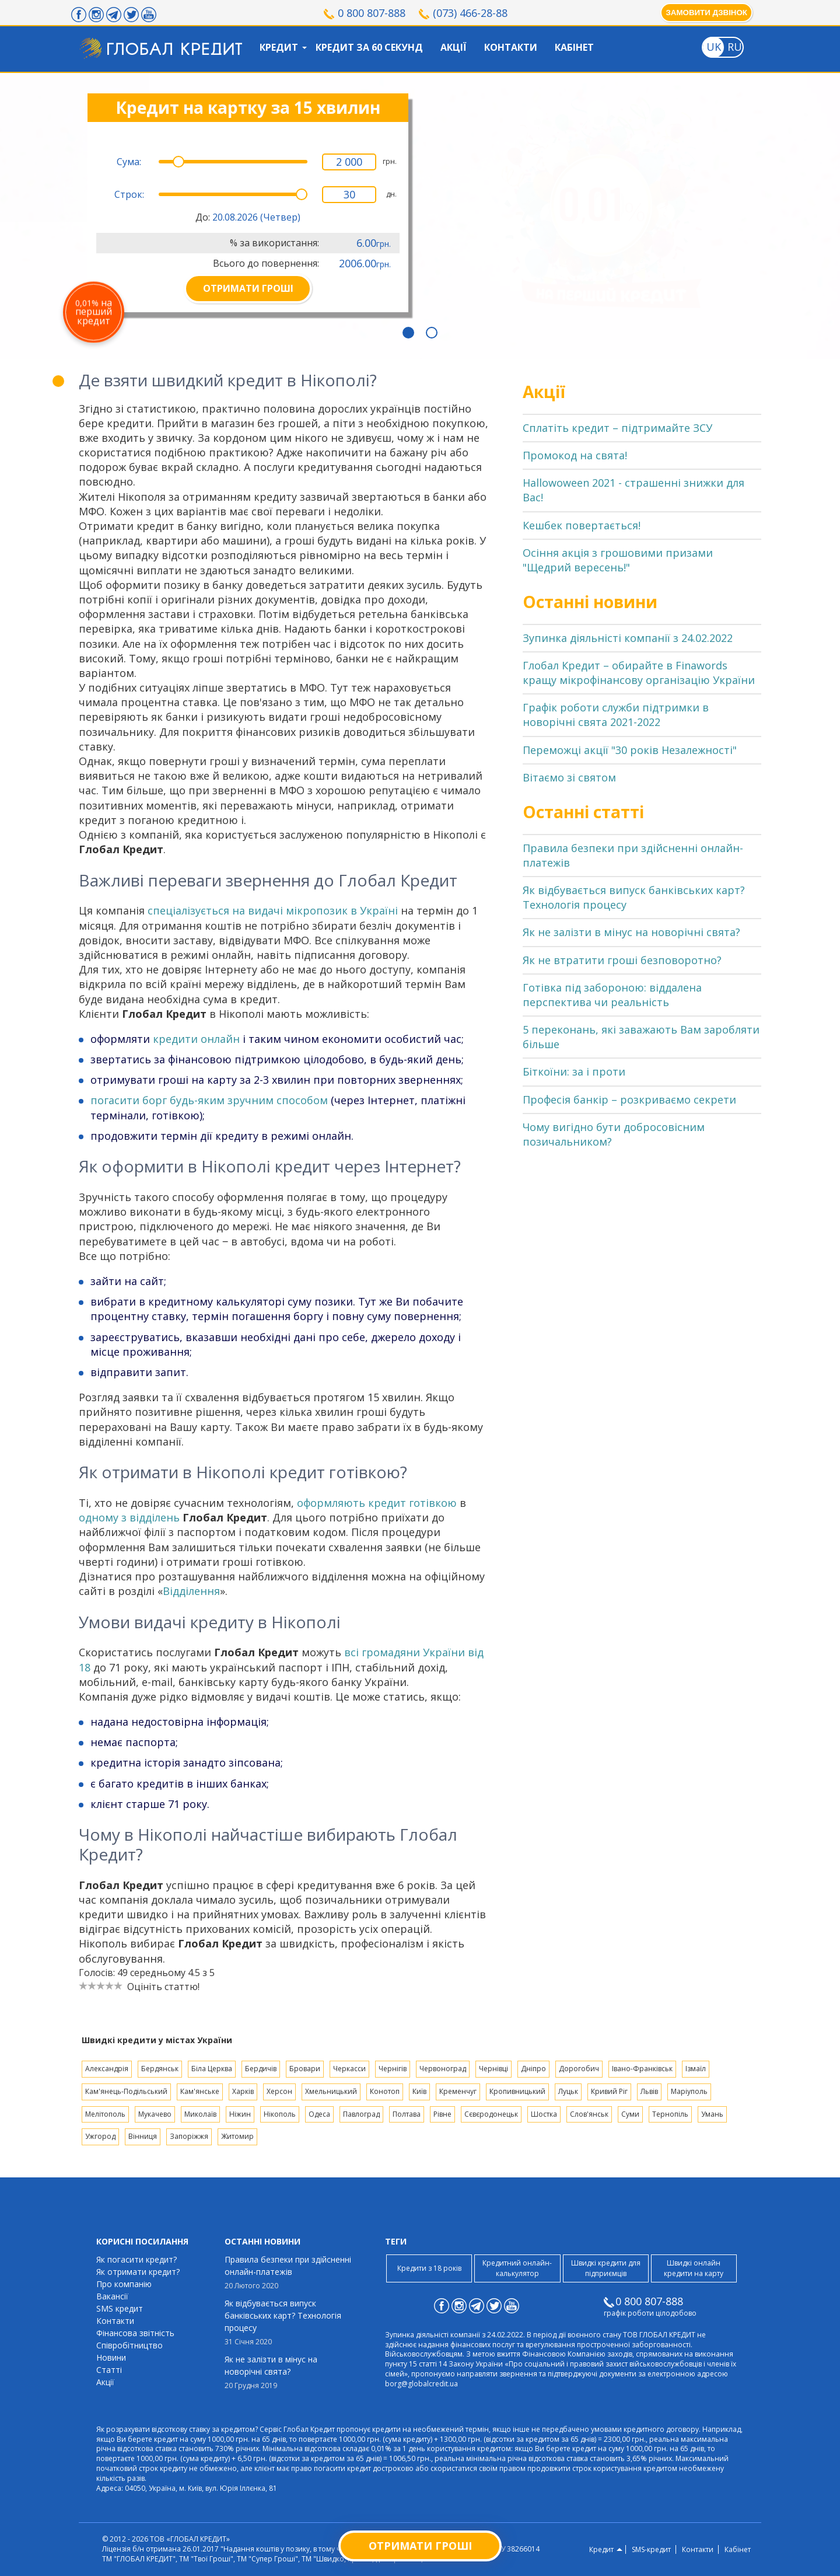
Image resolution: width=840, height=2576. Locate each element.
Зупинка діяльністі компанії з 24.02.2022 (628, 638)
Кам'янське (199, 2091)
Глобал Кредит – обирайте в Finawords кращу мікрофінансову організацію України (639, 672)
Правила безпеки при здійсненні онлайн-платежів (289, 2272)
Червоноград (442, 2069)
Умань (712, 2114)
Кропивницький (517, 2091)
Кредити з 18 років (429, 2268)
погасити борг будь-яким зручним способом (209, 1100)
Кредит (279, 47)
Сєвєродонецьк (491, 2114)
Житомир (237, 2136)
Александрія (106, 2069)
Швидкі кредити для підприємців (605, 2268)
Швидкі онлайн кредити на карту (693, 2268)
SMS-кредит (651, 2549)
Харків (243, 2091)
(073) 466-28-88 (470, 13)
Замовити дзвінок (706, 12)
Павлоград (361, 2114)
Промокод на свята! (575, 455)
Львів (649, 2091)
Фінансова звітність (135, 2332)
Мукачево (155, 2114)
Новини (111, 2357)
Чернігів (393, 2069)
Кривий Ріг (609, 2091)
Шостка (544, 2114)
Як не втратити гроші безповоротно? (622, 960)
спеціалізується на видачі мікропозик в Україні (273, 910)
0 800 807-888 (371, 13)
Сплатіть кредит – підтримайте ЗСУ (617, 428)
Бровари (304, 2069)
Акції (453, 47)
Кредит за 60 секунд (369, 47)
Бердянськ (159, 2069)
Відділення (191, 1591)
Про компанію (124, 2283)
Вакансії (112, 2296)
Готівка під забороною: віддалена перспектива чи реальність (612, 994)
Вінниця (142, 2136)
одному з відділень (129, 1517)
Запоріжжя (189, 2136)
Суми (630, 2114)
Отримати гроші (420, 2546)
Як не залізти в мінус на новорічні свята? (631, 932)
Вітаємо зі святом (569, 777)
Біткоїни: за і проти (574, 1071)
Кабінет (574, 47)
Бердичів (260, 2069)
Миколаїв (200, 2114)
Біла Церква (211, 2069)
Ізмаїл (695, 2069)
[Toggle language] (713, 47)
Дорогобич (579, 2069)
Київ (419, 2091)
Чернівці (493, 2069)
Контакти (510, 47)
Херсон (279, 2091)
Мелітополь (105, 2114)
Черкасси (349, 2069)
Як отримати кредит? (138, 2271)
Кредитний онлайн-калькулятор (517, 2268)
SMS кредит (119, 2308)
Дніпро (533, 2069)
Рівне (442, 2114)
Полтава (407, 2114)
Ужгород (100, 2136)
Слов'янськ (589, 2114)
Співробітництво (129, 2345)
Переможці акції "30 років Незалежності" (630, 750)
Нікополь (280, 2114)
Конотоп (385, 2091)
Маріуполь (689, 2091)
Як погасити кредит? (136, 2259)
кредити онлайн (196, 1039)
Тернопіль (670, 2114)
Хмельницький (331, 2091)
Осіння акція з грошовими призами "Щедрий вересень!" (618, 560)
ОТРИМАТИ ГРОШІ (248, 288)
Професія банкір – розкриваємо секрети (629, 1099)
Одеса (319, 2114)
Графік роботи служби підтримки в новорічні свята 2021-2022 (616, 714)
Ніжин (240, 2114)
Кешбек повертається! (581, 525)
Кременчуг (458, 2091)
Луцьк (568, 2091)
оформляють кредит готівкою (377, 1503)
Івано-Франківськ (642, 2069)
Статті (109, 2369)
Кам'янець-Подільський (126, 2091)
